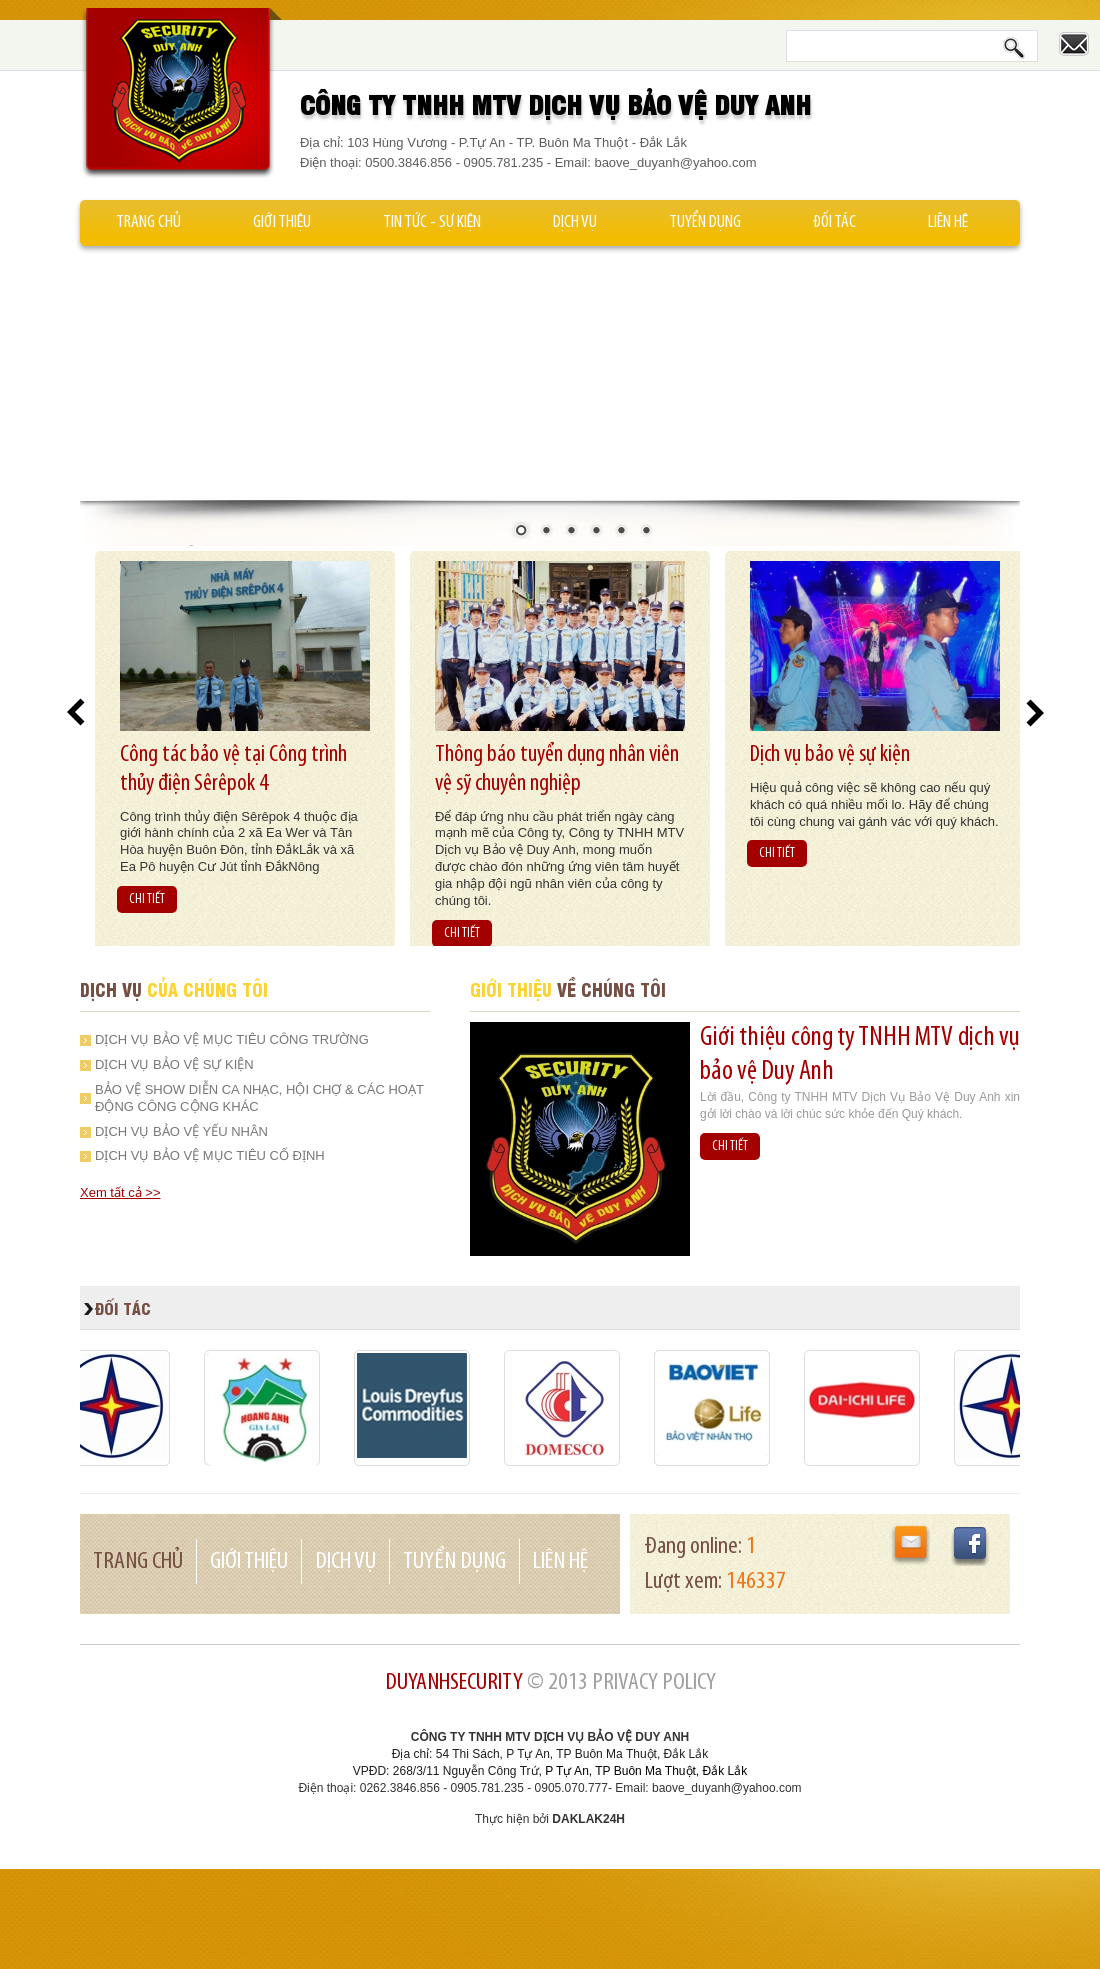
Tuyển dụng (705, 222)
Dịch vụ (575, 222)
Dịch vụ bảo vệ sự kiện (830, 755)
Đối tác (834, 222)
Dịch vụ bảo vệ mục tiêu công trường (232, 1039)
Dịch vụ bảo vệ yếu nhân (181, 1131)
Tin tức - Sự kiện (432, 222)
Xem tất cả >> (120, 1192)
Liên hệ (948, 222)
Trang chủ (148, 222)
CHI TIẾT (147, 899)
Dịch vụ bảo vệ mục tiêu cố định (210, 1155)
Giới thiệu (282, 222)
